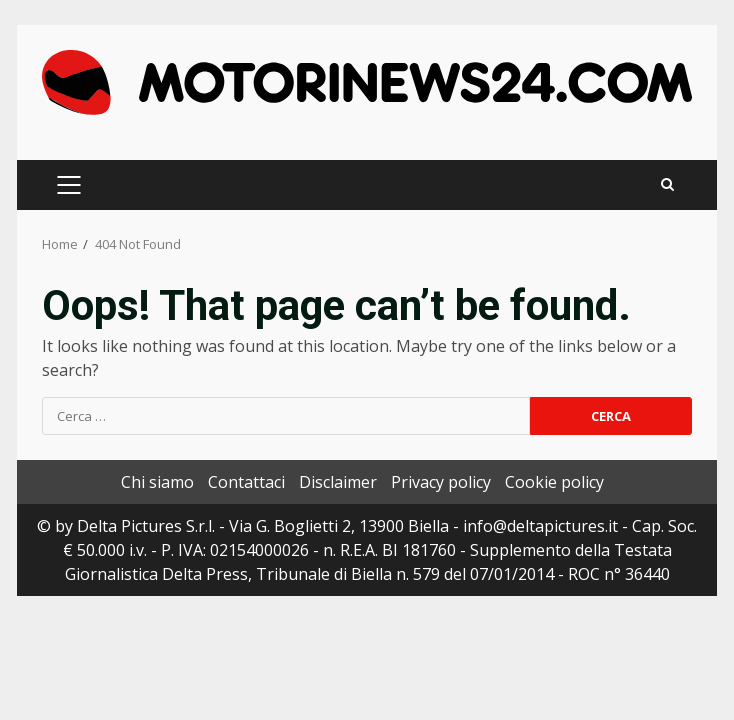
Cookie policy (554, 482)
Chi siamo (157, 482)
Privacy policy (441, 482)
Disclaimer (338, 482)
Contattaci (246, 482)
